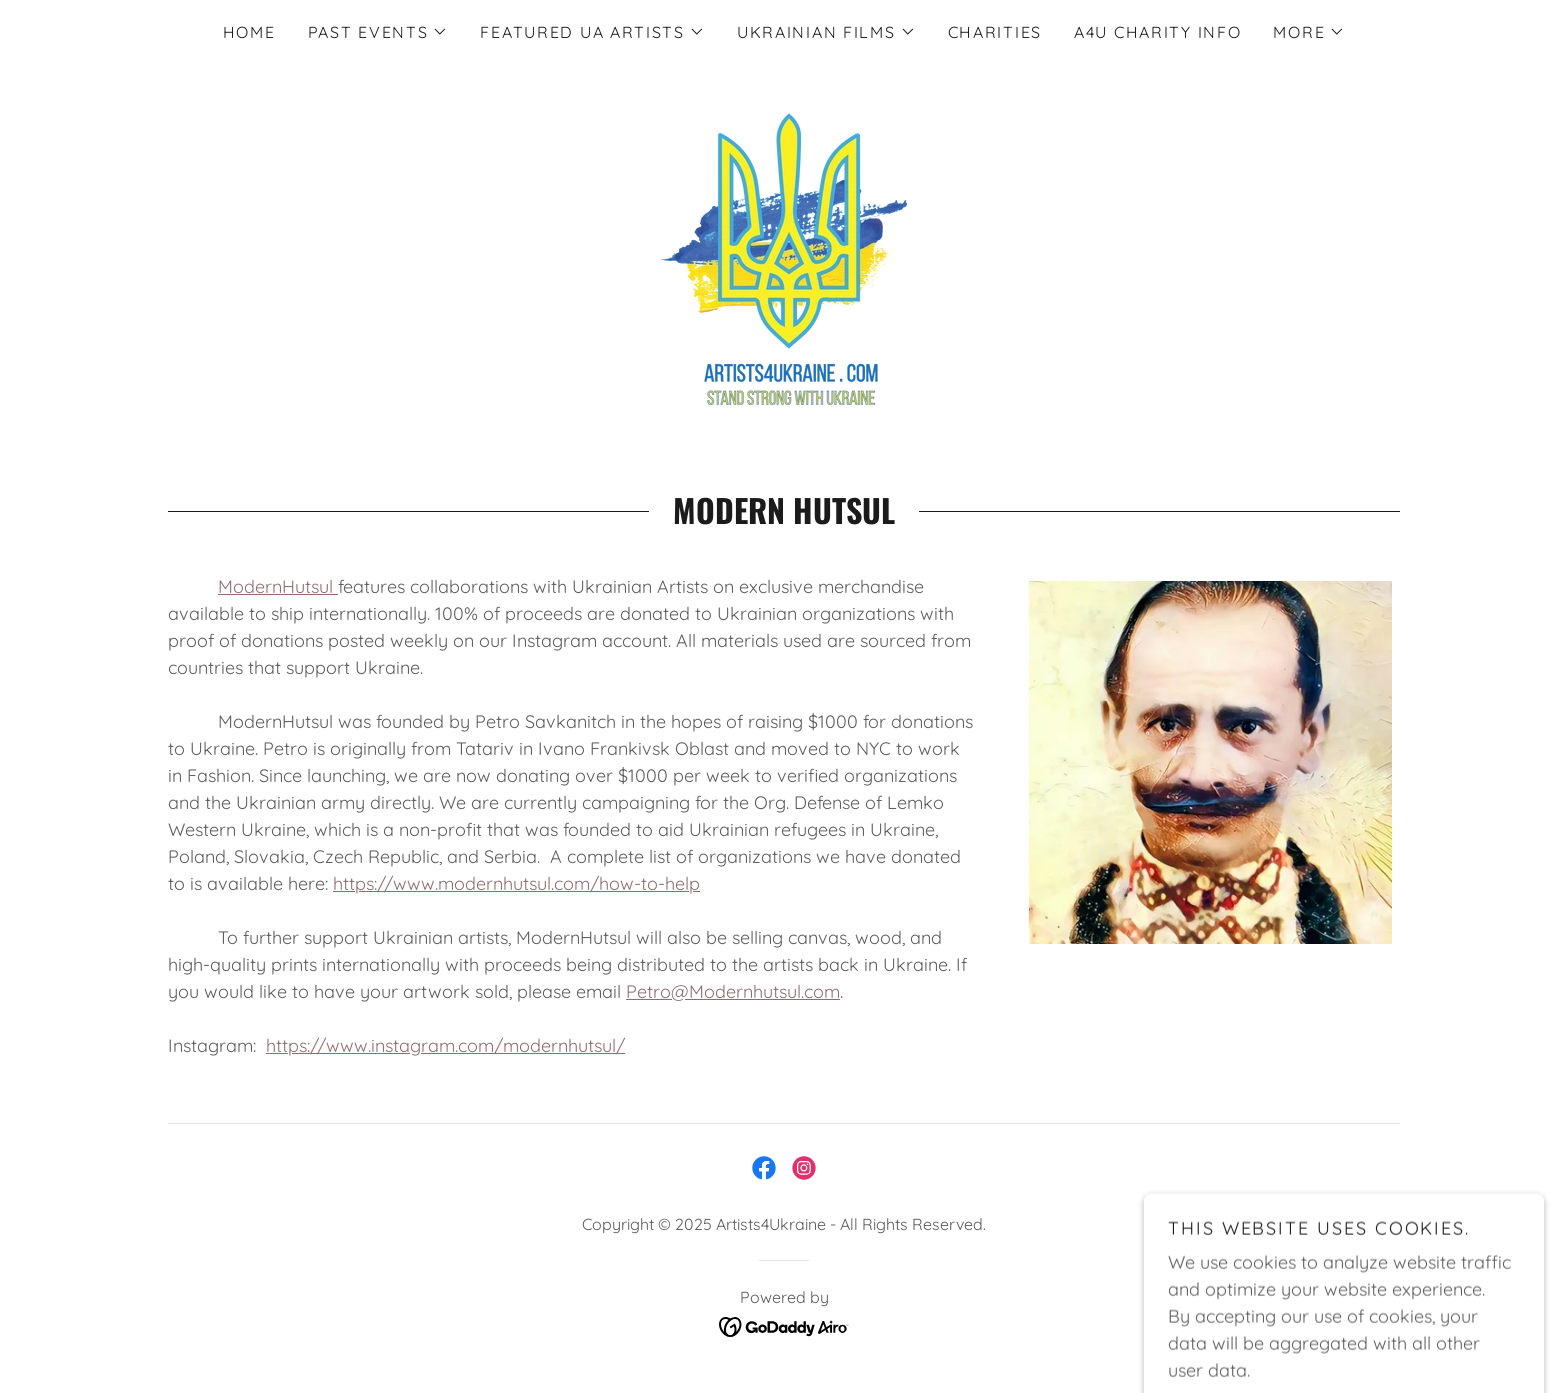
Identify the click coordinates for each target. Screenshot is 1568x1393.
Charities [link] (995, 32)
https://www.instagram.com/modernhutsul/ (445, 1045)
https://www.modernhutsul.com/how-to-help (516, 883)
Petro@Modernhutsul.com (733, 991)
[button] (378, 32)
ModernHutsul (278, 586)
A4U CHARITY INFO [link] (1157, 32)
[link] (783, 254)
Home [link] (249, 32)
